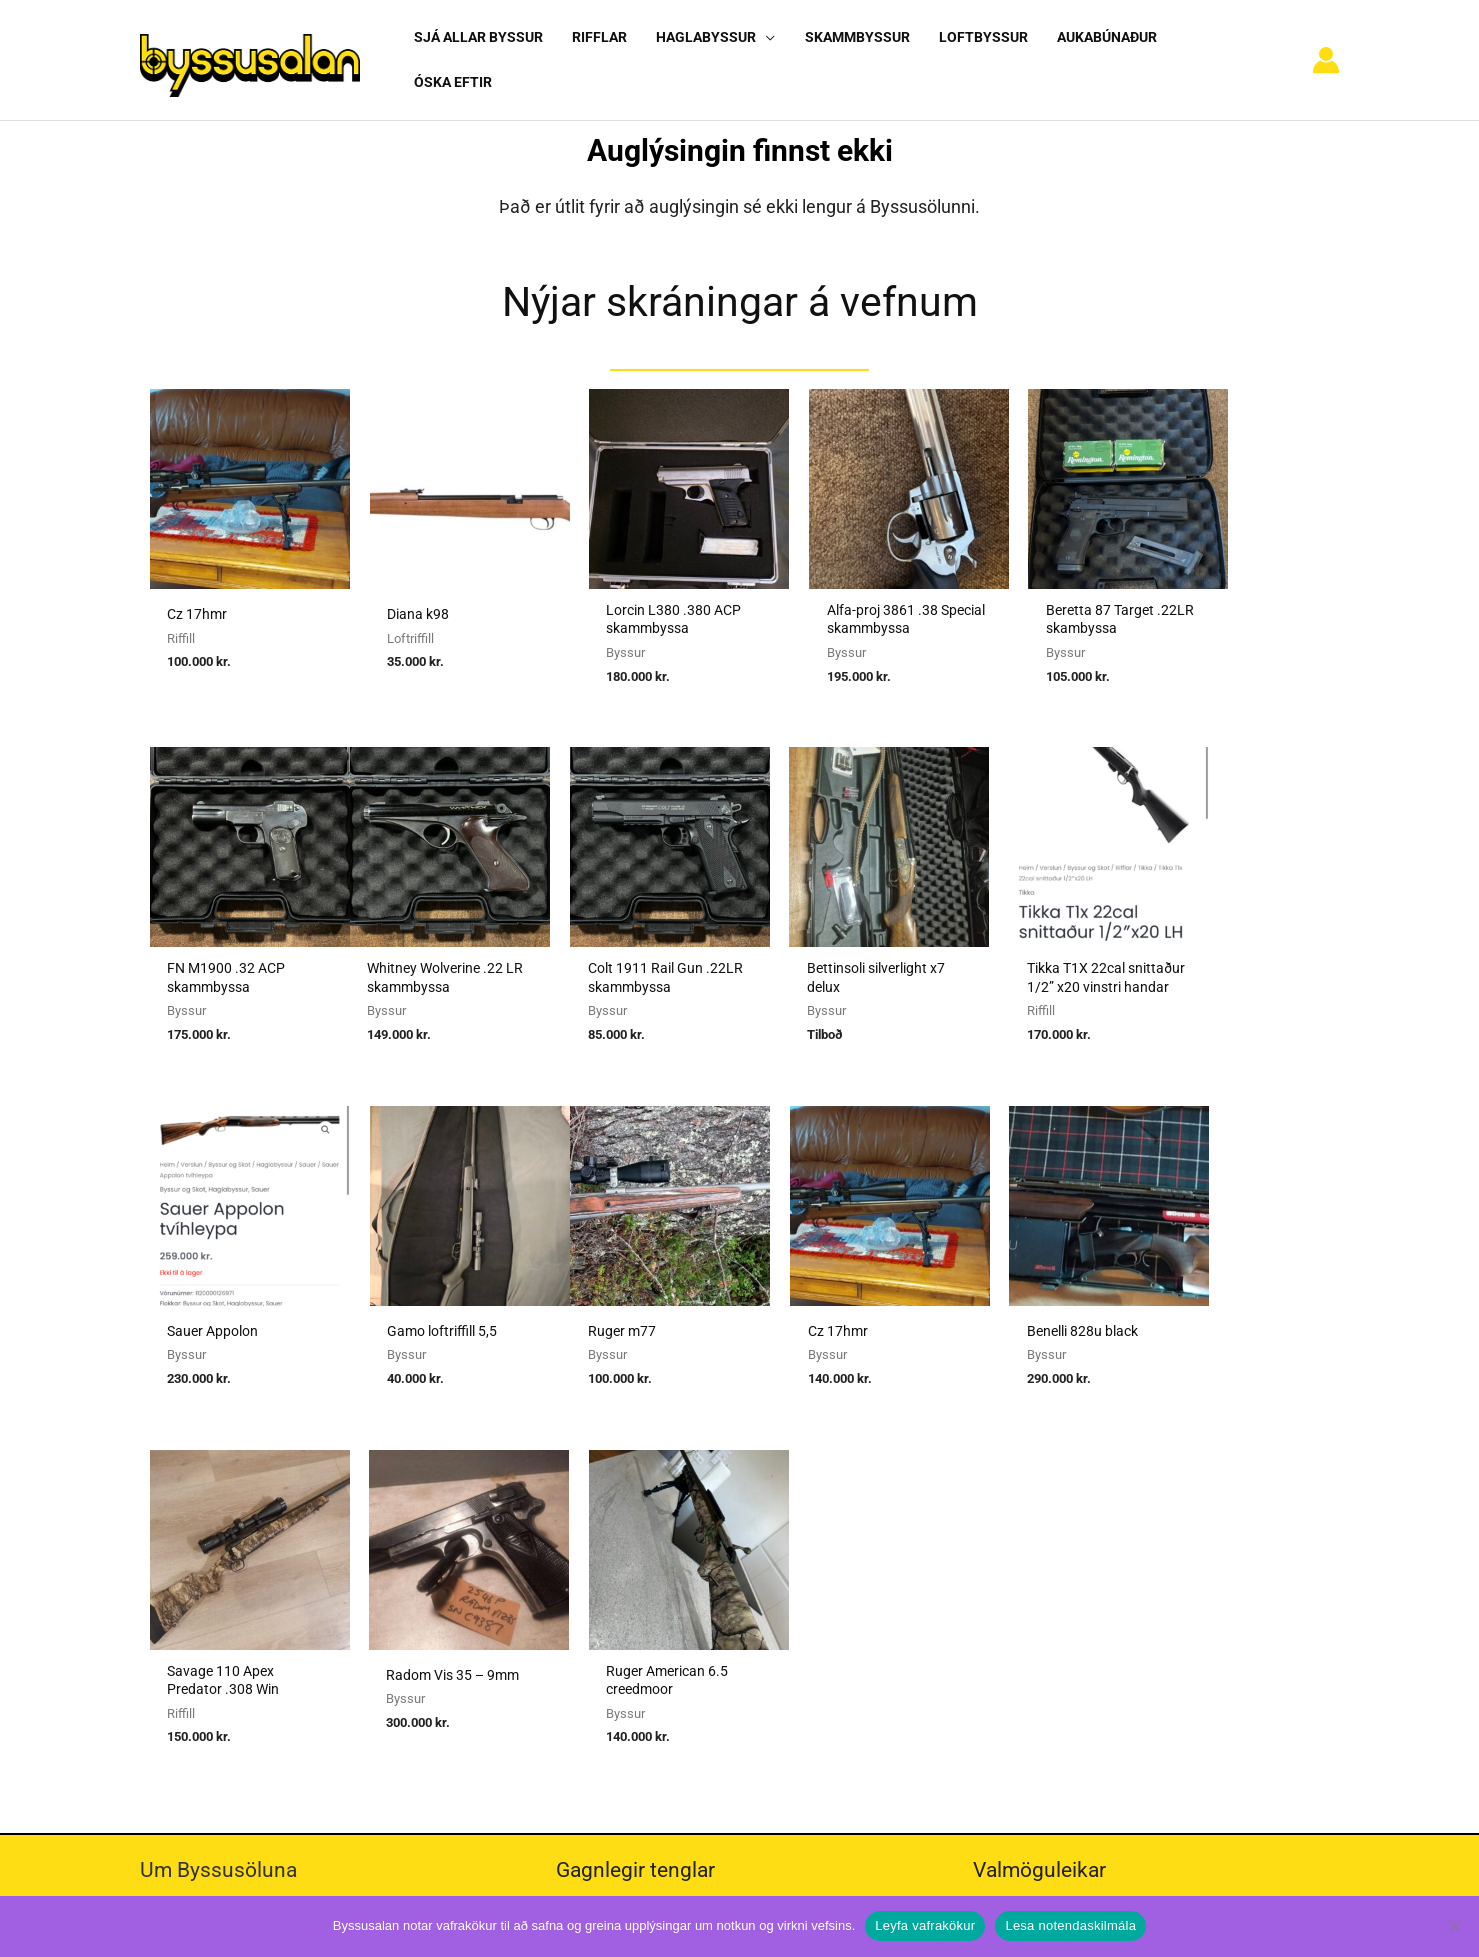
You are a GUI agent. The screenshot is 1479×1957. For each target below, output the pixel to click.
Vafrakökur (1024, 1605)
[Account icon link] (1326, 52)
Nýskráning (1024, 1577)
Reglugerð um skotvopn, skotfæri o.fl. (696, 1605)
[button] (711, 51)
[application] (760, 51)
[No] (1454, 1926)
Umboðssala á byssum (646, 1577)
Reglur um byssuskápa (645, 1632)
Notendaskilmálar (1046, 1521)
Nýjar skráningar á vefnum (740, 284)
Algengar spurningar (1053, 1549)
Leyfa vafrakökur (925, 1925)
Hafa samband (1035, 1632)
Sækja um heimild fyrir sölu (662, 1549)
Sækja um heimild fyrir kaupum (675, 1521)
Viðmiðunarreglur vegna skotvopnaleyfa (702, 1660)
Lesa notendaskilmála (1070, 1925)
